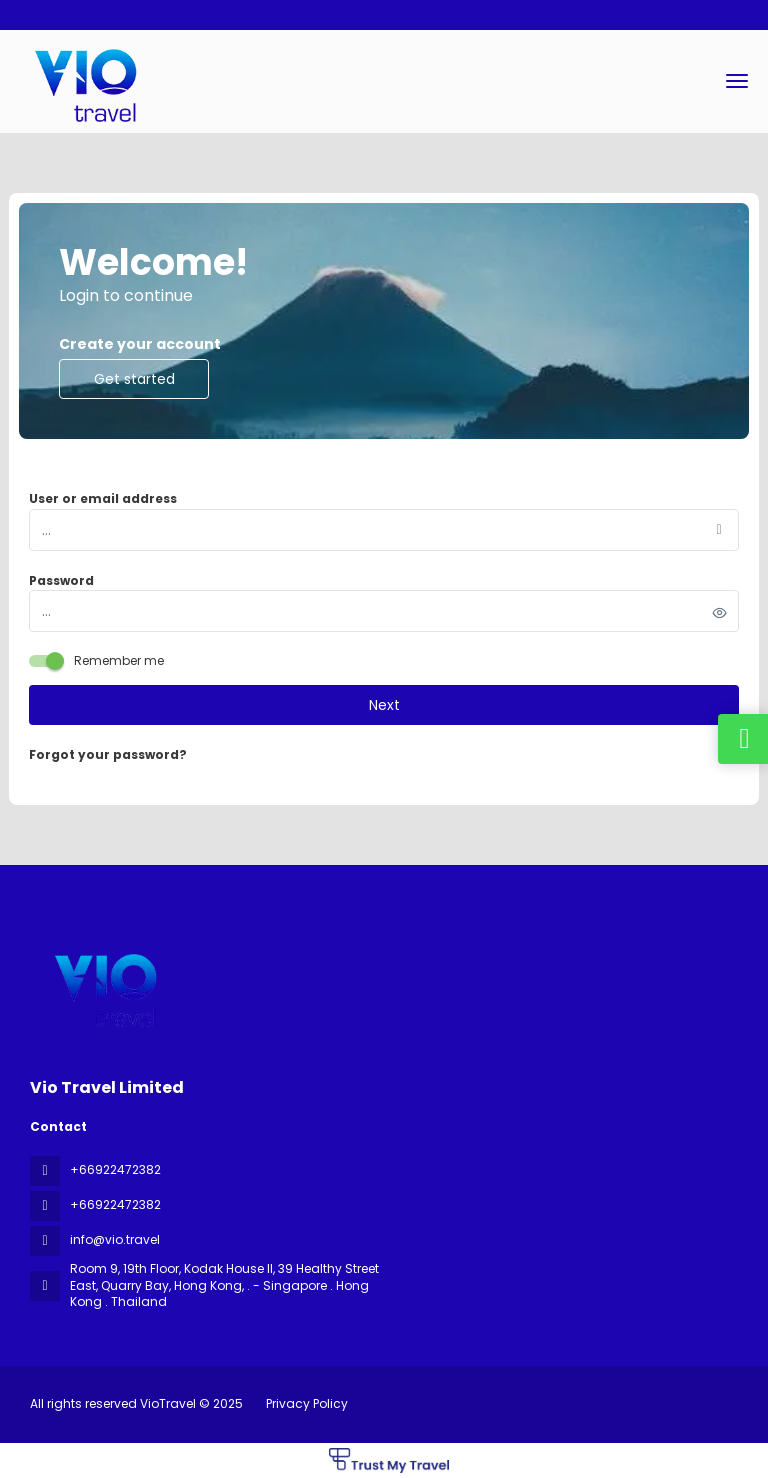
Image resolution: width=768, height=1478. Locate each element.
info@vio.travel (115, 1239)
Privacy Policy (307, 1403)
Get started (134, 379)
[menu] (737, 81)
